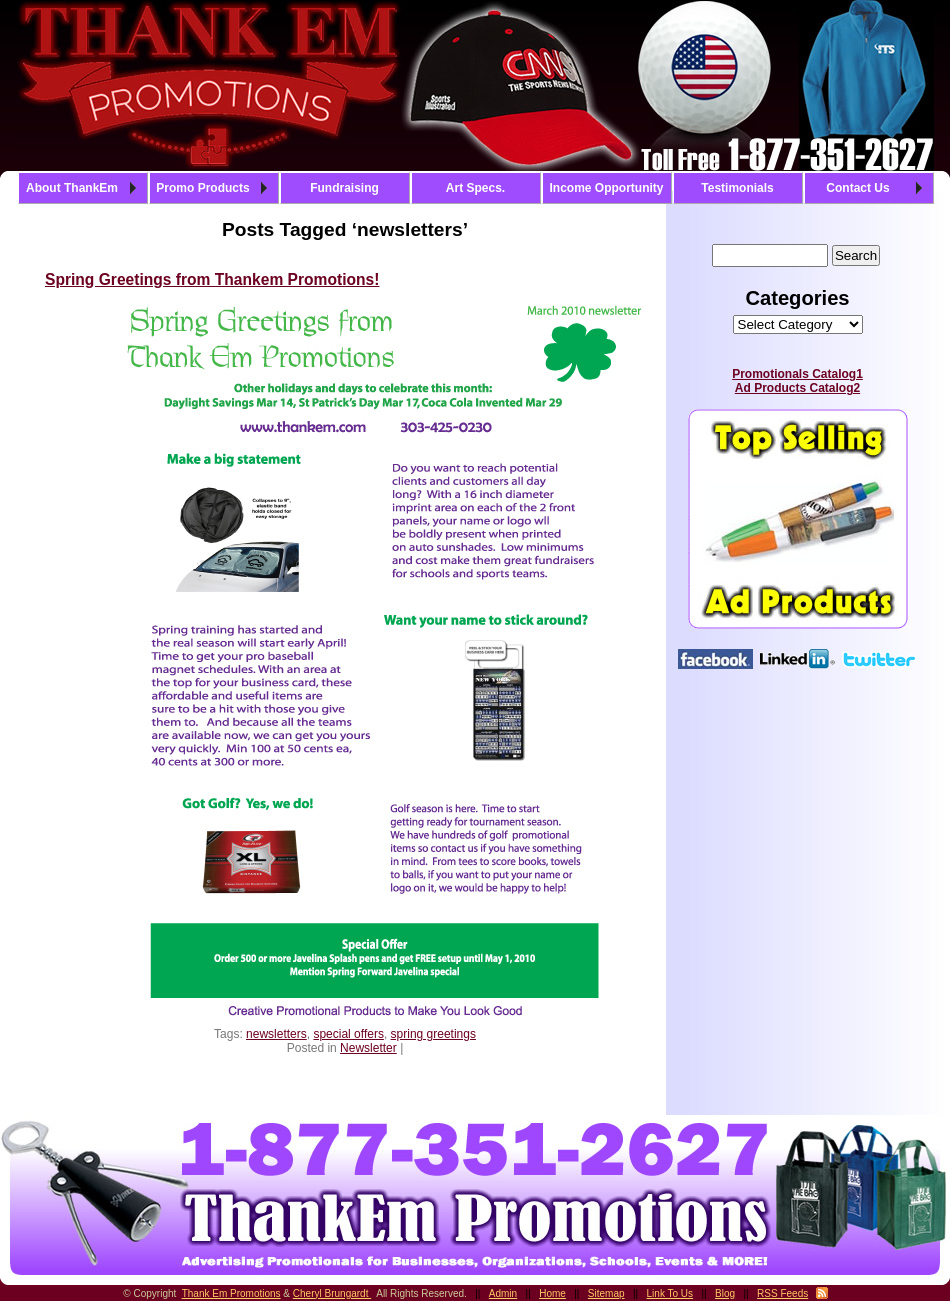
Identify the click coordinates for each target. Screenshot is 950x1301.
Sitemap (606, 1293)
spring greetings (433, 1034)
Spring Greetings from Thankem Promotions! (212, 279)
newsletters (276, 1034)
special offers (348, 1034)
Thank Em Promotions (231, 1293)
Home (552, 1293)
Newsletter (368, 1048)
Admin (503, 1293)
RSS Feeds (782, 1293)
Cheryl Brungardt (332, 1293)
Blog (725, 1293)
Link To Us (670, 1293)
